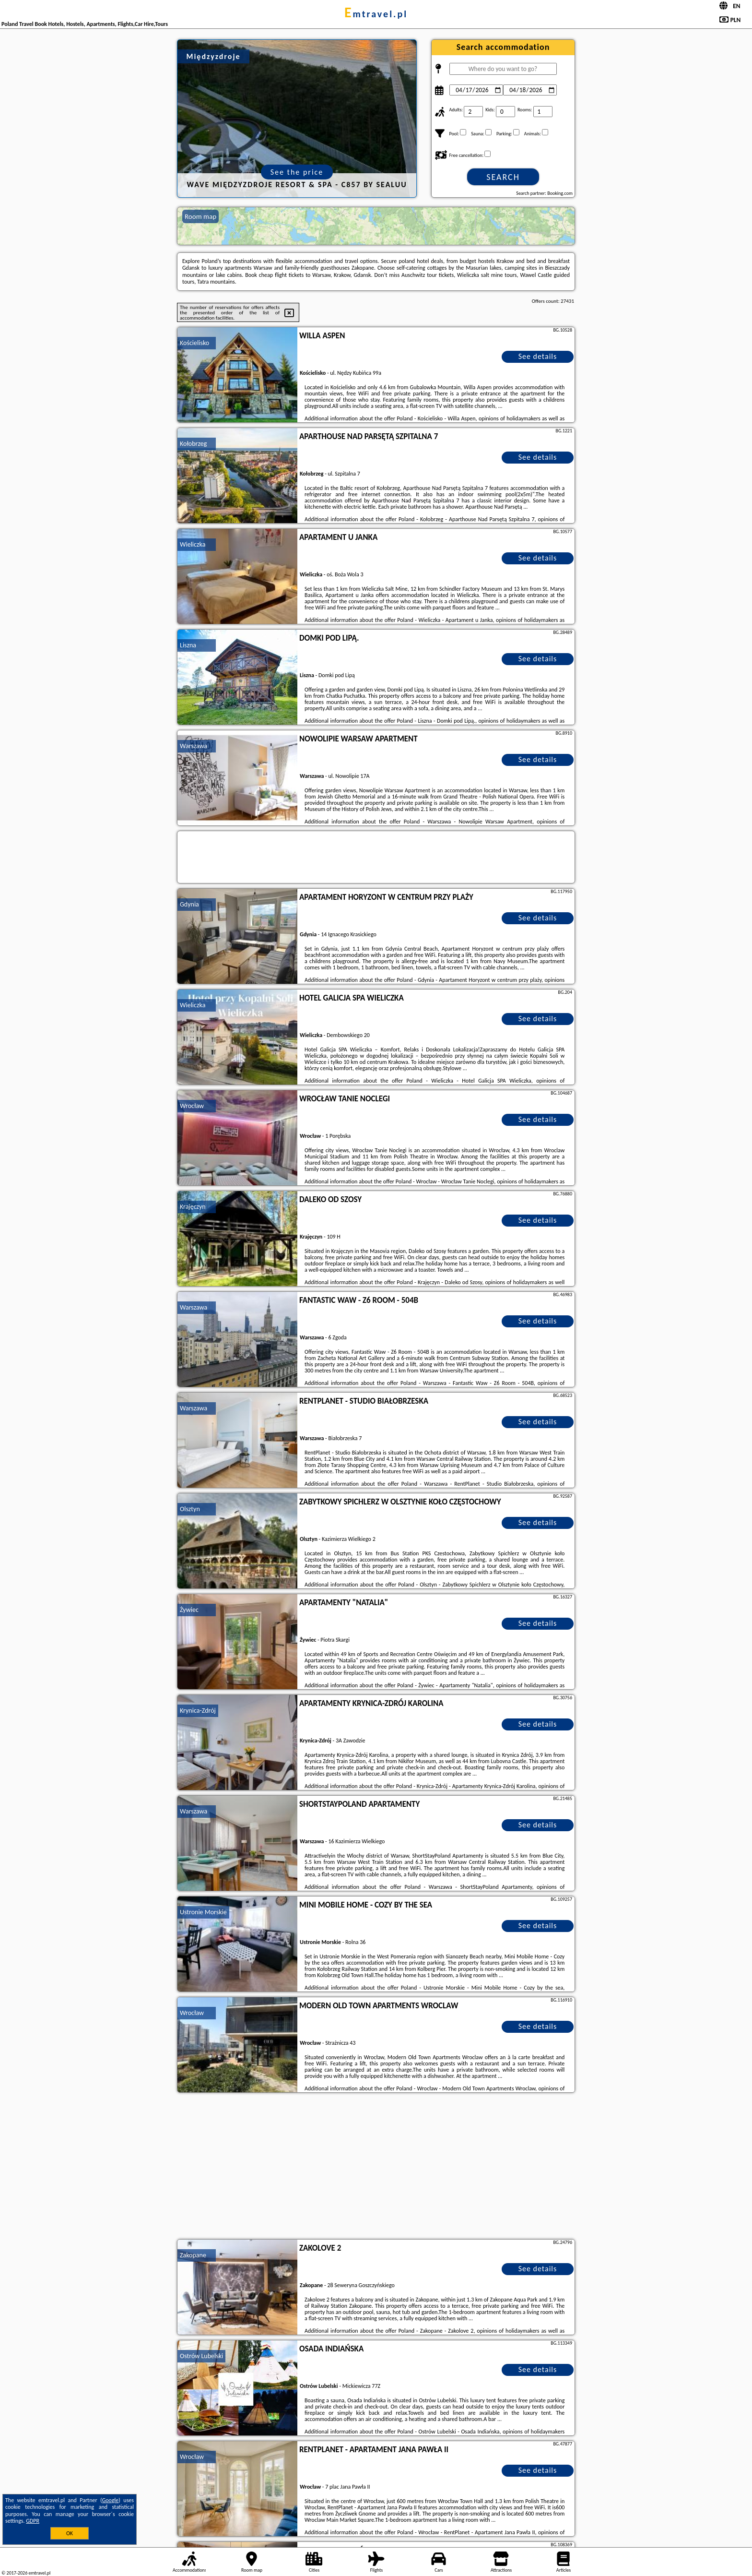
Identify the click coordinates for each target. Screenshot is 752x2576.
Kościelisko (194, 343)
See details (537, 356)
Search (503, 177)
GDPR (32, 2520)
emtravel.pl (376, 14)
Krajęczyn (193, 1207)
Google (110, 2500)
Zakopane (193, 2255)
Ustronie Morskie (203, 1912)
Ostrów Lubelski (201, 2356)
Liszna (188, 645)
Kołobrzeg (193, 444)
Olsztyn (190, 1509)
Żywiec (189, 1610)
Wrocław (192, 1106)
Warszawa (193, 746)
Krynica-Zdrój (198, 1710)
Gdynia (189, 904)
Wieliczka (192, 544)
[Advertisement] (376, 2167)
